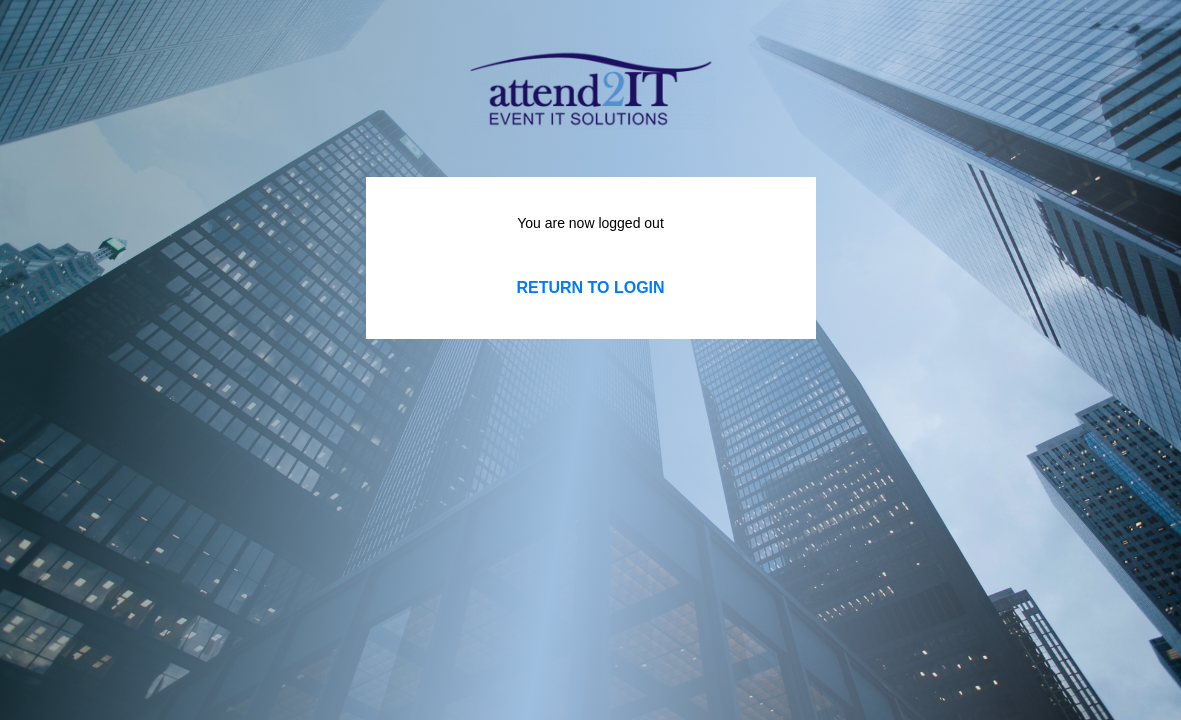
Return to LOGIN (590, 287)
